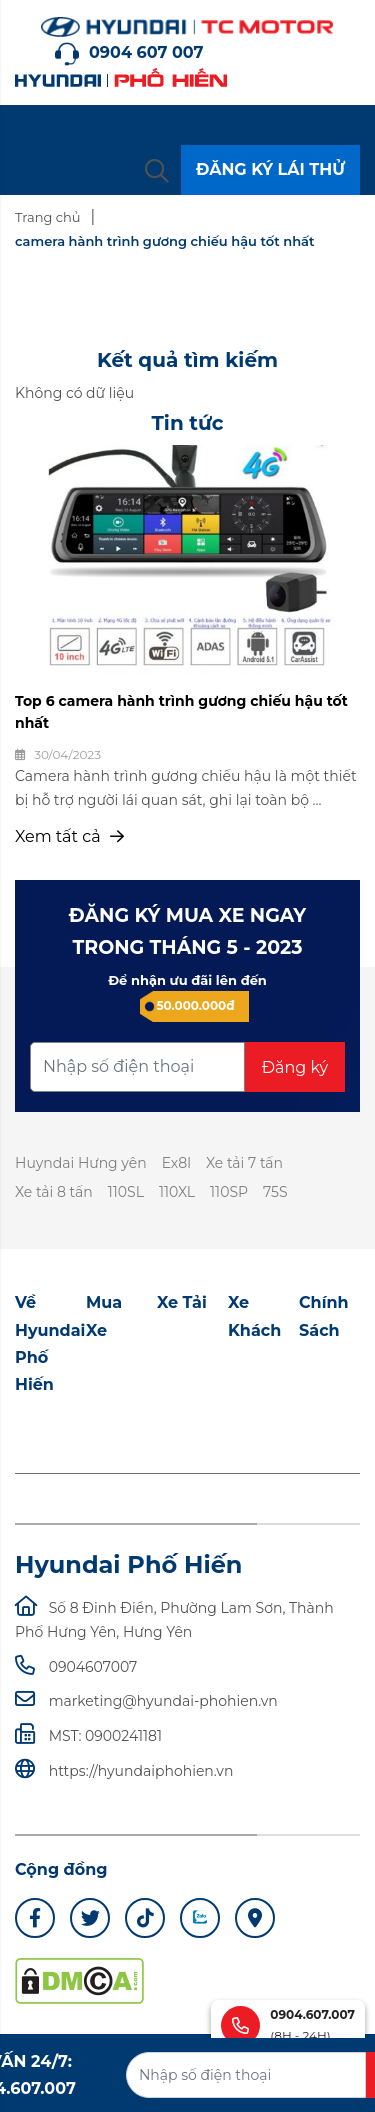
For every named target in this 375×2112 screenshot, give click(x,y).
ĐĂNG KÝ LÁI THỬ (270, 169)
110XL (177, 1192)
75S (275, 1192)
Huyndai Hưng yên (81, 1163)
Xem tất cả (69, 836)
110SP (229, 1192)
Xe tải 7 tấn (244, 1163)
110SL (126, 1192)
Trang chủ (47, 217)
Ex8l (176, 1163)
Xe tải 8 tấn (54, 1192)
